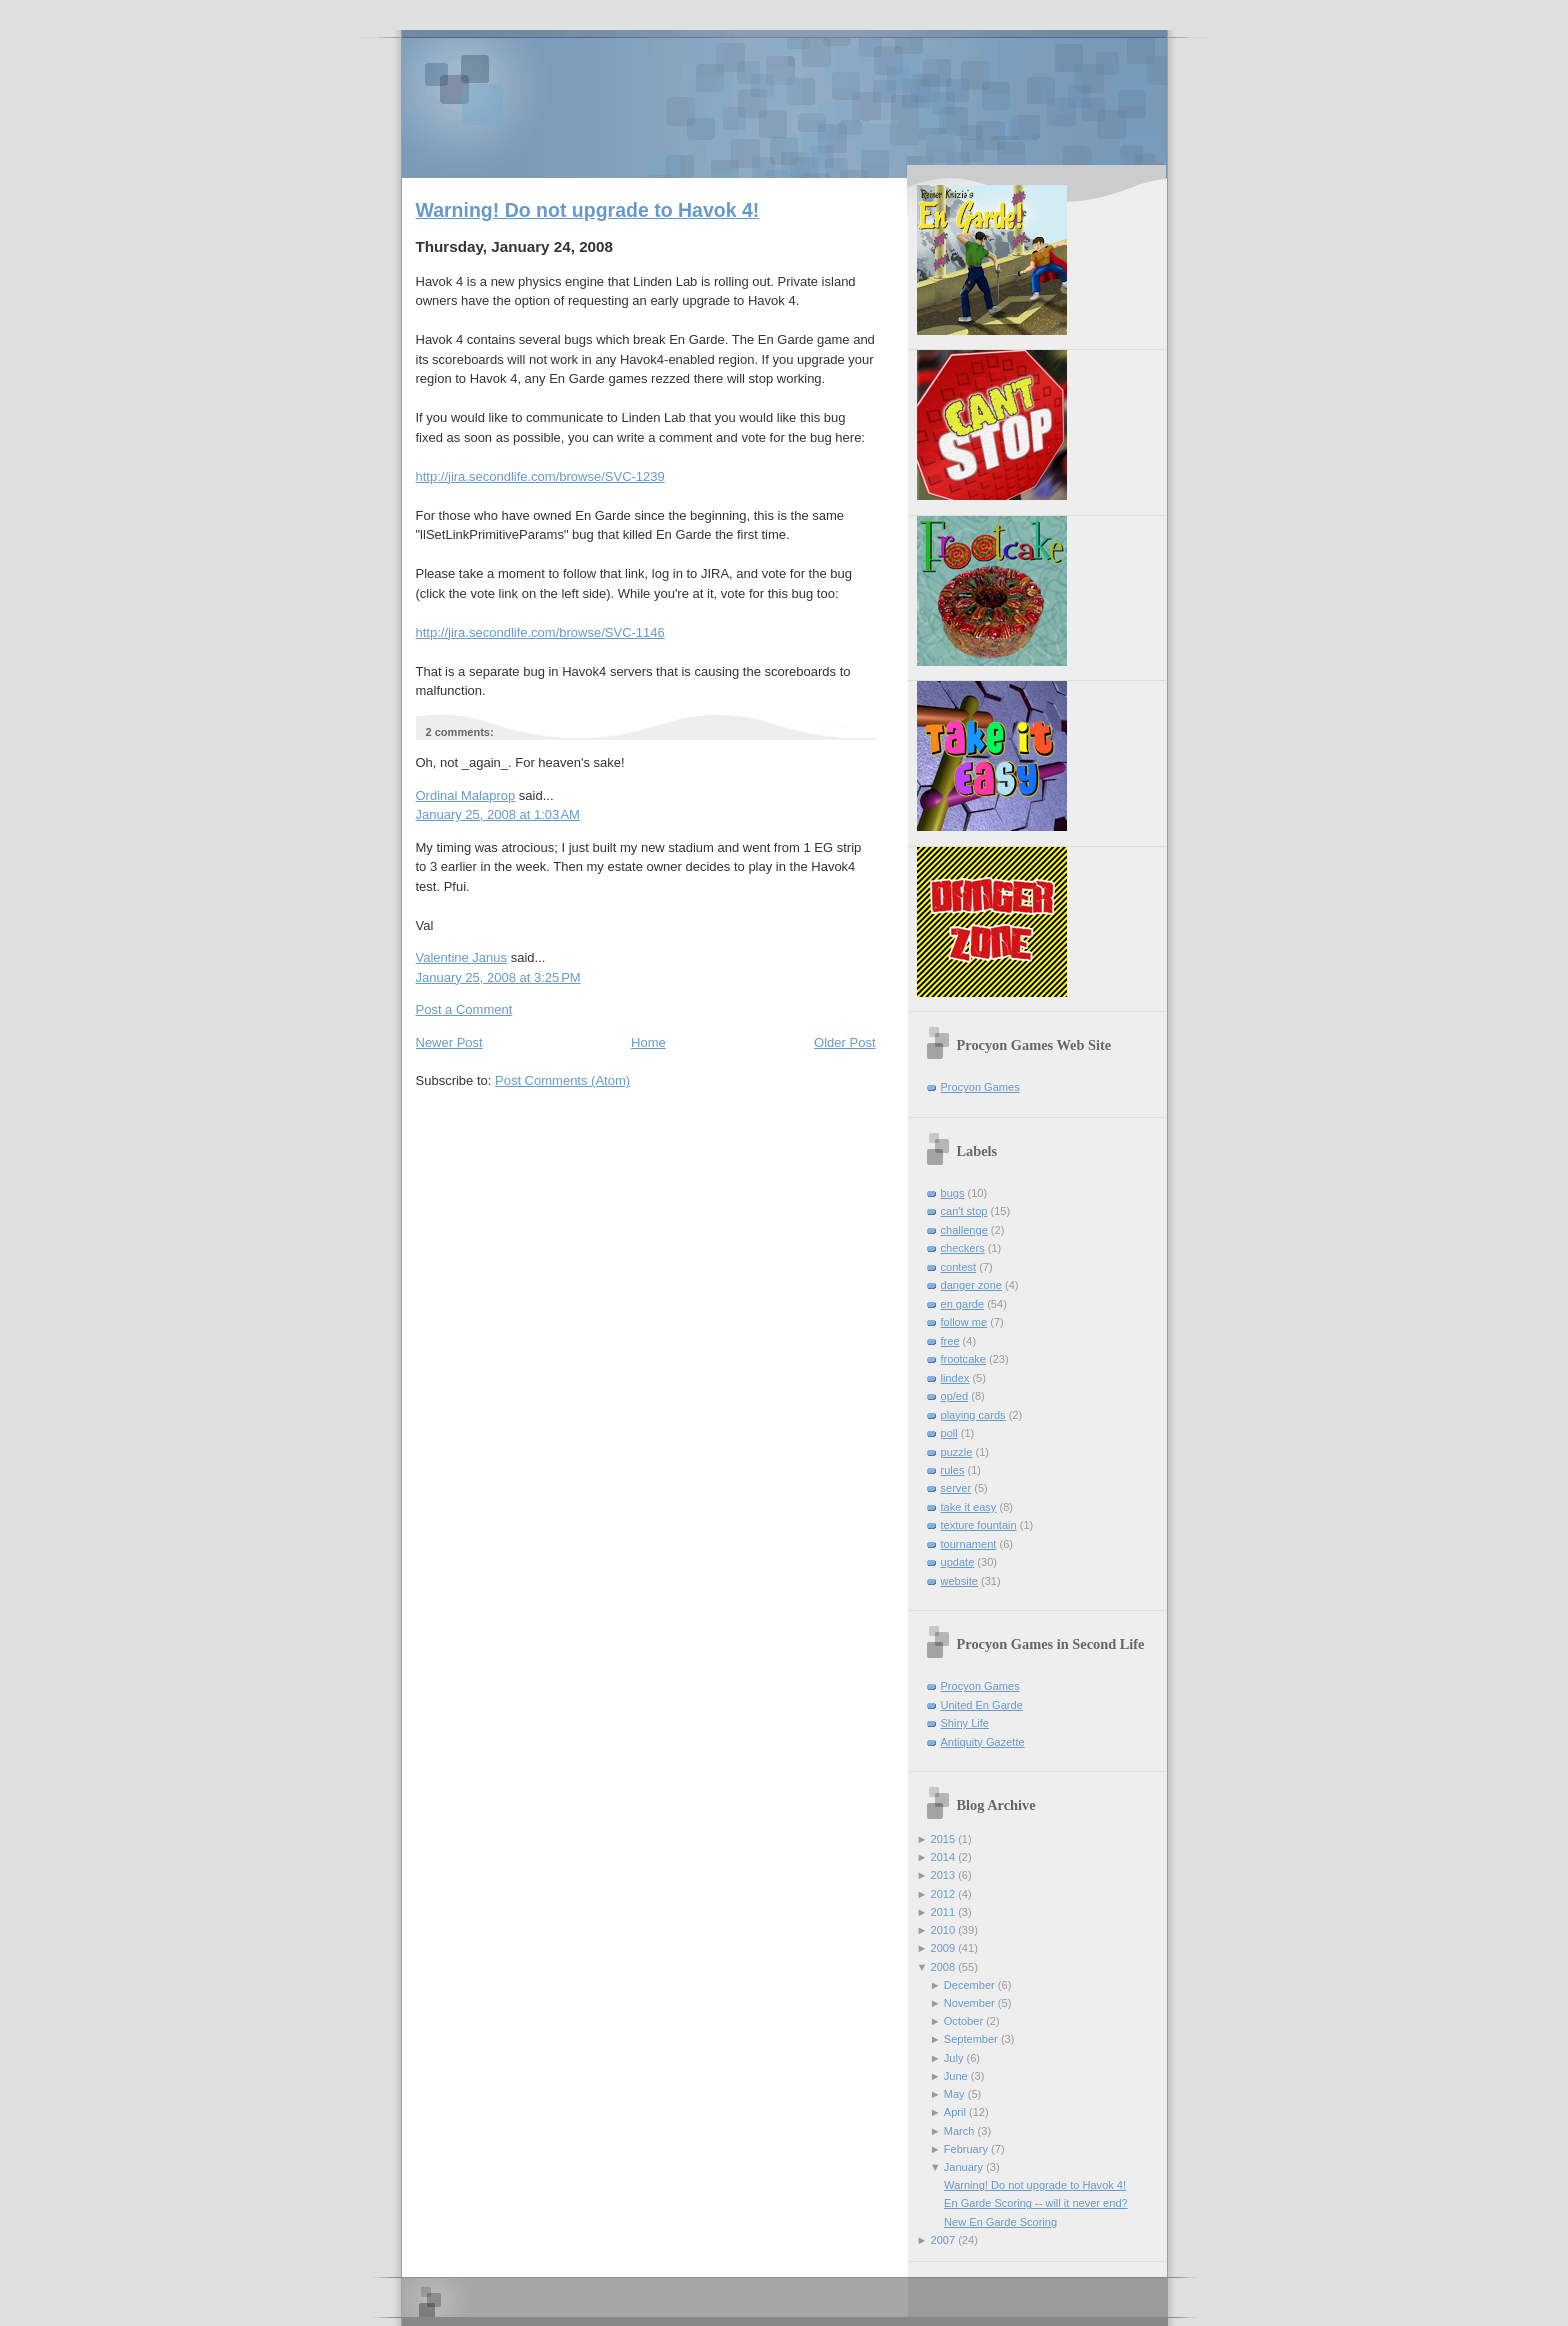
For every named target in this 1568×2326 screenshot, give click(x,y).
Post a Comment (464, 1009)
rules (953, 1470)
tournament (969, 1544)
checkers (963, 1248)
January (963, 2167)
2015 (943, 1839)
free (950, 1341)
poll (949, 1433)
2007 (943, 2240)
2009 (943, 1948)
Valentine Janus (462, 957)
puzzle (957, 1452)
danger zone (971, 1285)
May (954, 2094)
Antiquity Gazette (983, 1742)
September (971, 2039)
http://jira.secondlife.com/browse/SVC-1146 (540, 632)
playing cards (973, 1415)
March (959, 2131)
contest (959, 1267)
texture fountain (979, 1525)
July (954, 2058)
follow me (964, 1322)
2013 (943, 1875)
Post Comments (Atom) (562, 1080)
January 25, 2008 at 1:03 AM (498, 814)
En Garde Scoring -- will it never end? (1036, 2203)
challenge (964, 1230)
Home (648, 1042)
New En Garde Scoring (1000, 2222)
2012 (943, 1894)
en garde (963, 1304)
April (955, 2112)
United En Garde (982, 1705)
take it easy (969, 1507)
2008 (943, 1967)
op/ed (955, 1396)
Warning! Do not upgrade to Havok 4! (588, 210)
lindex (955, 1378)
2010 (943, 1930)
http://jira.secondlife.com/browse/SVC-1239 (540, 476)
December (969, 1985)
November (969, 2003)
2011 (943, 1912)
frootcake (963, 1359)
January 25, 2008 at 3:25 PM (498, 977)
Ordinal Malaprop (466, 795)
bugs (953, 1193)
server (956, 1488)
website (959, 1581)
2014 (943, 1857)
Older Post (844, 1042)
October (963, 2021)
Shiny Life (965, 1723)
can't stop (964, 1211)
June (956, 2076)
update (958, 1562)
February (966, 2149)
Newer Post (449, 1042)
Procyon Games (784, 102)
